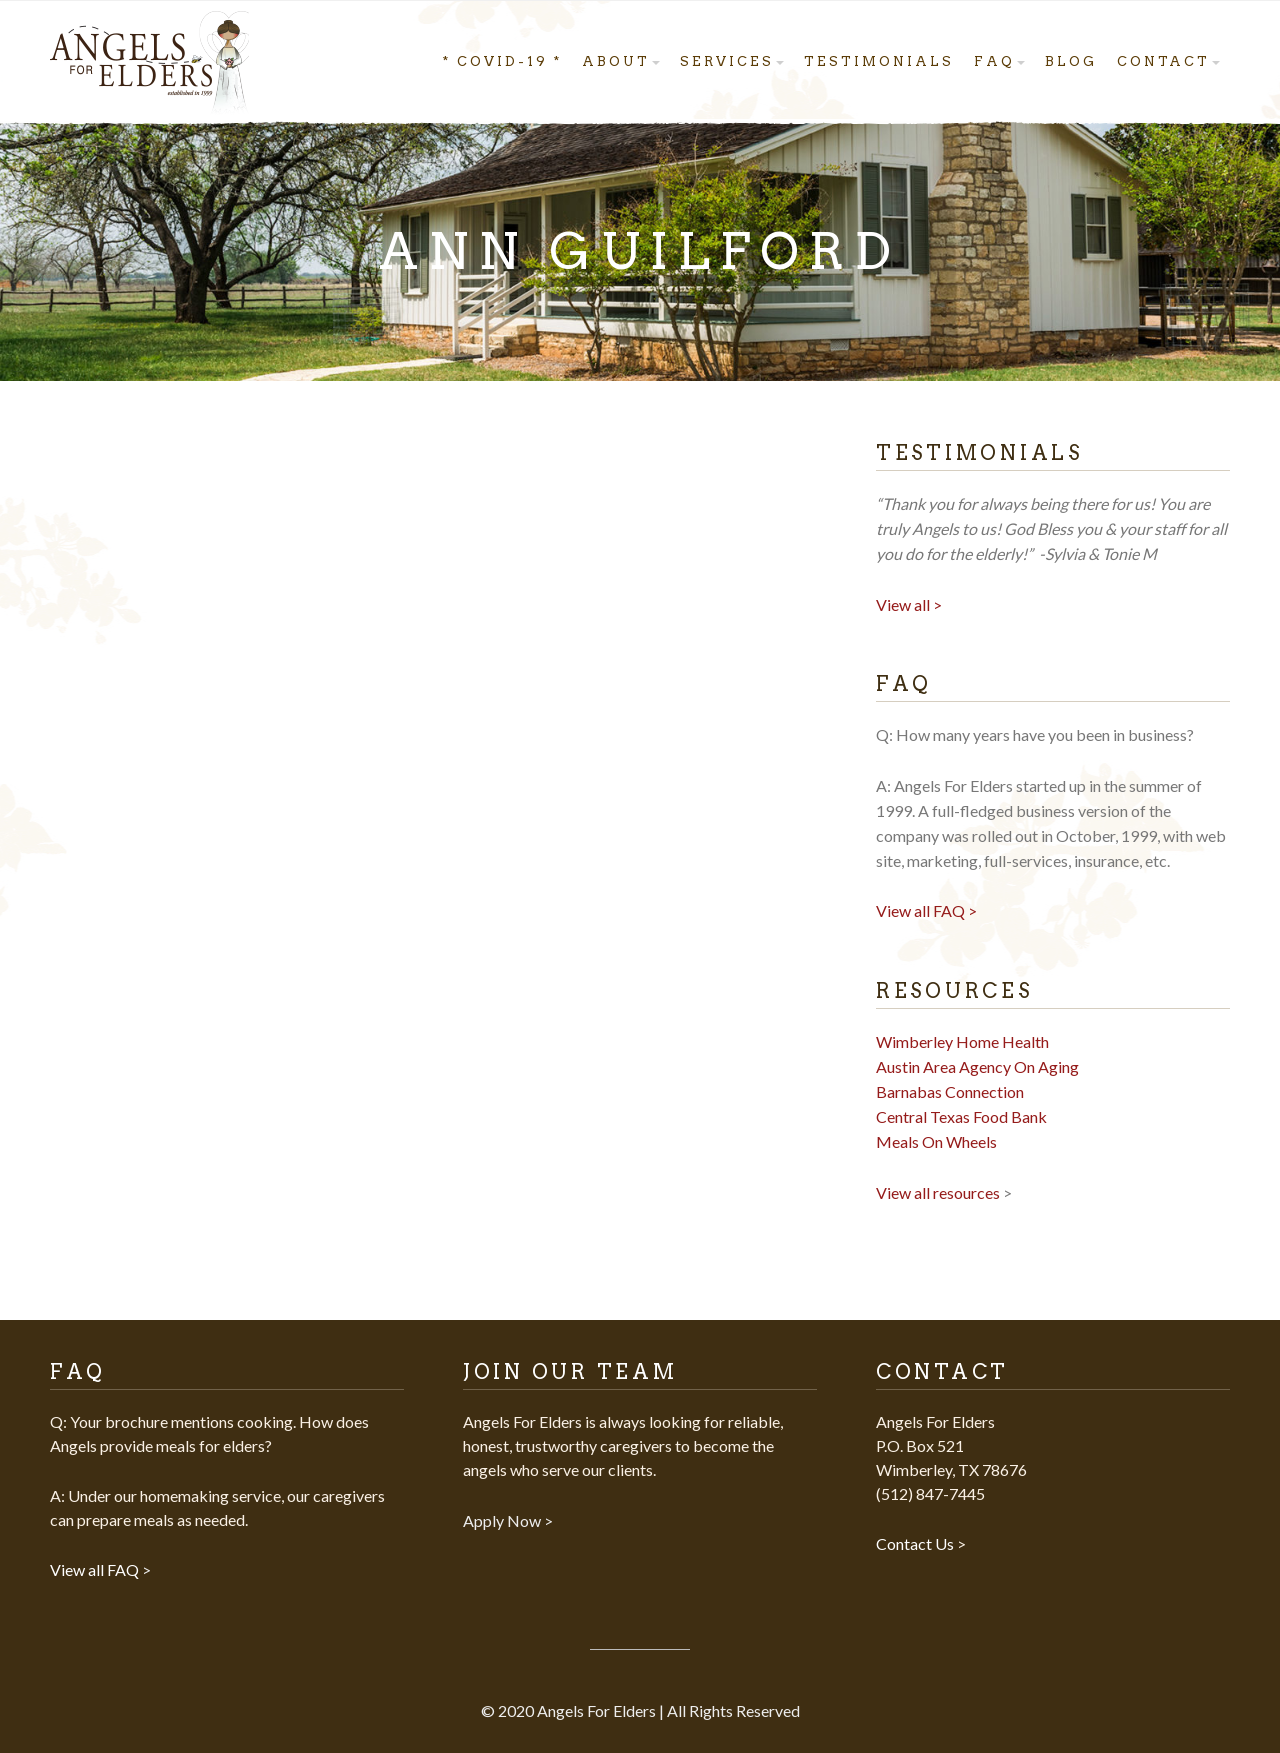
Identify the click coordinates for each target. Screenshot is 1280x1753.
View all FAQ (96, 1569)
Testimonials (879, 61)
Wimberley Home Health (962, 1041)
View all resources (938, 1192)
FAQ (994, 61)
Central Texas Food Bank (961, 1116)
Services (727, 61)
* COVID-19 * (502, 61)
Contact (1163, 61)
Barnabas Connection (950, 1091)
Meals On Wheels (936, 1141)
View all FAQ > (926, 910)
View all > (909, 604)
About (616, 61)
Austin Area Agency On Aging (977, 1066)
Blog (1071, 61)
